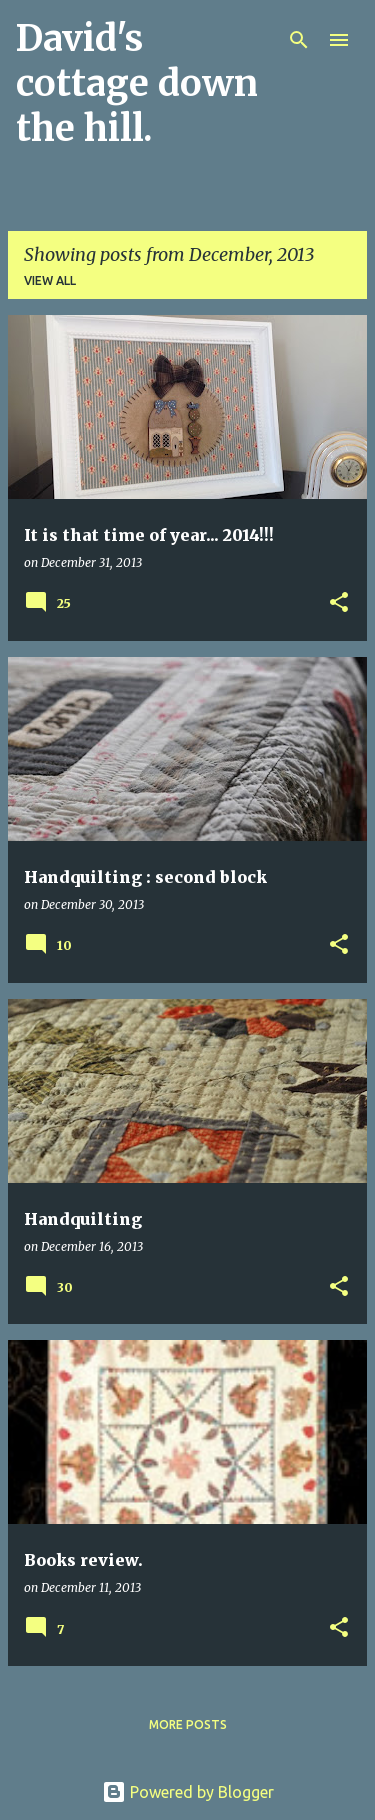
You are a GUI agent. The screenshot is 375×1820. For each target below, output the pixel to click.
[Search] (299, 40)
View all (50, 280)
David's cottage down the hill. (137, 83)
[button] (339, 603)
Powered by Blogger (188, 1792)
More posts (188, 1724)
